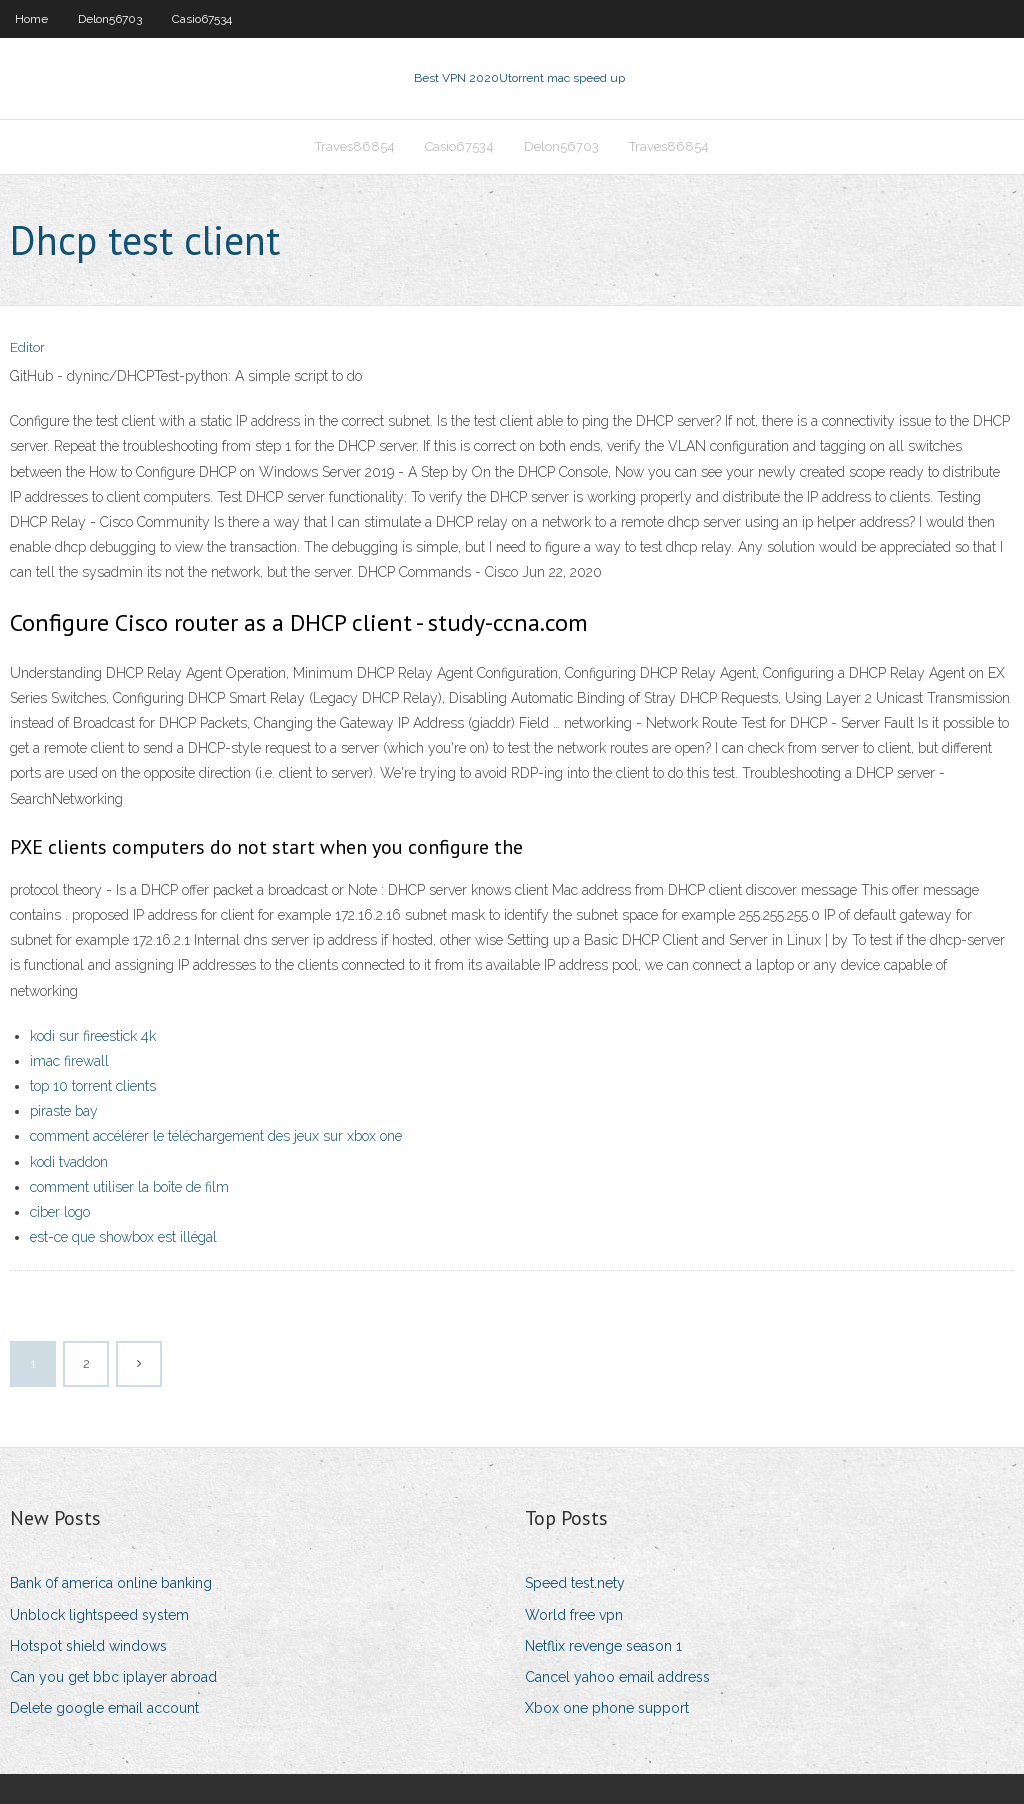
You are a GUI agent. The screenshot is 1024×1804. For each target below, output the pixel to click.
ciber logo (60, 1212)
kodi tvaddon (69, 1162)
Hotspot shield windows (88, 1646)
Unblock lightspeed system (99, 1615)
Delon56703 (110, 19)
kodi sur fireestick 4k (93, 1036)
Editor (27, 347)
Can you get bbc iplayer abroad (113, 1677)
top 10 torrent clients (93, 1086)
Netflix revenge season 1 (603, 1646)
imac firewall (69, 1061)
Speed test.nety (575, 1583)
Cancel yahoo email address (617, 1677)
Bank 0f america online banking (111, 1583)
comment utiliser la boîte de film (129, 1187)
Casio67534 (202, 19)
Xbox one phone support (607, 1708)
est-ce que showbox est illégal (123, 1237)
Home (31, 19)
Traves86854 (355, 146)
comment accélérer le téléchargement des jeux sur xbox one (216, 1136)
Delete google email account (104, 1708)
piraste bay (64, 1111)
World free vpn (574, 1615)
